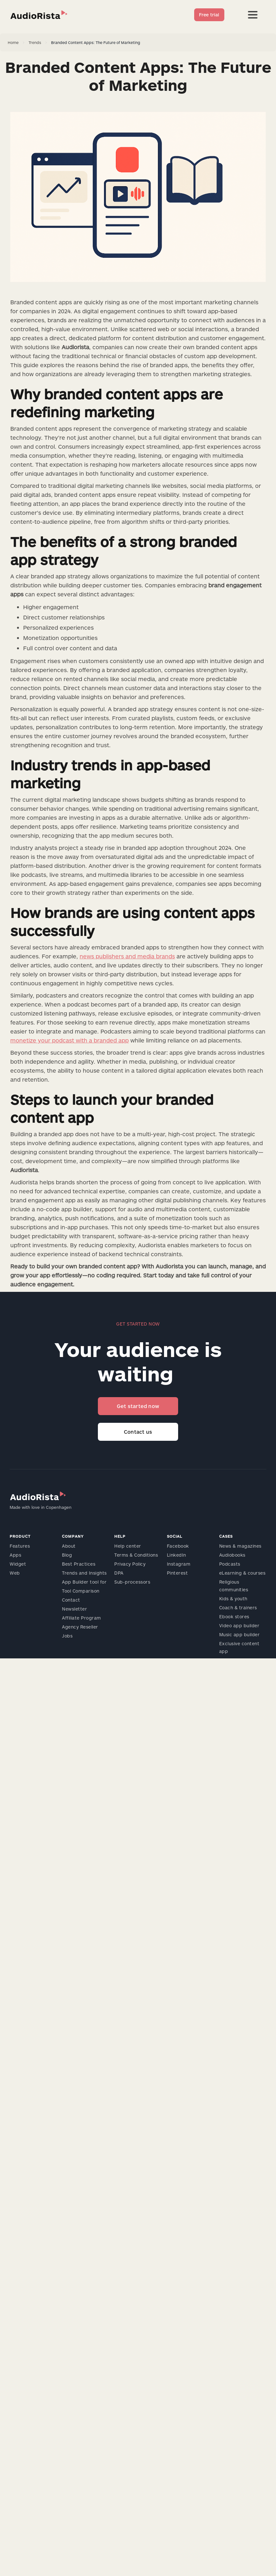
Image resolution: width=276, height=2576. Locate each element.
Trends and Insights (84, 1573)
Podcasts (229, 1564)
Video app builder (239, 1625)
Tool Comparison (80, 1591)
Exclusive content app (239, 1647)
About (69, 1546)
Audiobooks (232, 1555)
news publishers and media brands (127, 956)
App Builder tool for (84, 1582)
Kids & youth (233, 1598)
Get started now (138, 1406)
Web (15, 1573)
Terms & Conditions (136, 1555)
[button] (252, 14)
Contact (71, 1600)
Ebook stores (234, 1616)
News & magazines (240, 1546)
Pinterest (177, 1573)
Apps (15, 1555)
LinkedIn (176, 1555)
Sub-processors (132, 1582)
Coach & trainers (238, 1607)
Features (20, 1546)
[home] (39, 15)
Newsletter (74, 1609)
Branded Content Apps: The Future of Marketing (95, 42)
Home (13, 42)
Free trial (209, 14)
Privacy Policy (129, 1564)
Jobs (67, 1635)
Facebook (178, 1546)
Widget (18, 1564)
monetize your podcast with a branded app (69, 1040)
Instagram (179, 1564)
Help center (127, 1546)
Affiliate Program (81, 1618)
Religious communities (233, 1585)
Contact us (138, 1432)
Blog (67, 1555)
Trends (35, 42)
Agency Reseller (80, 1626)
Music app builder (239, 1634)
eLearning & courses (242, 1573)
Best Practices (78, 1564)
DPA (119, 1573)
